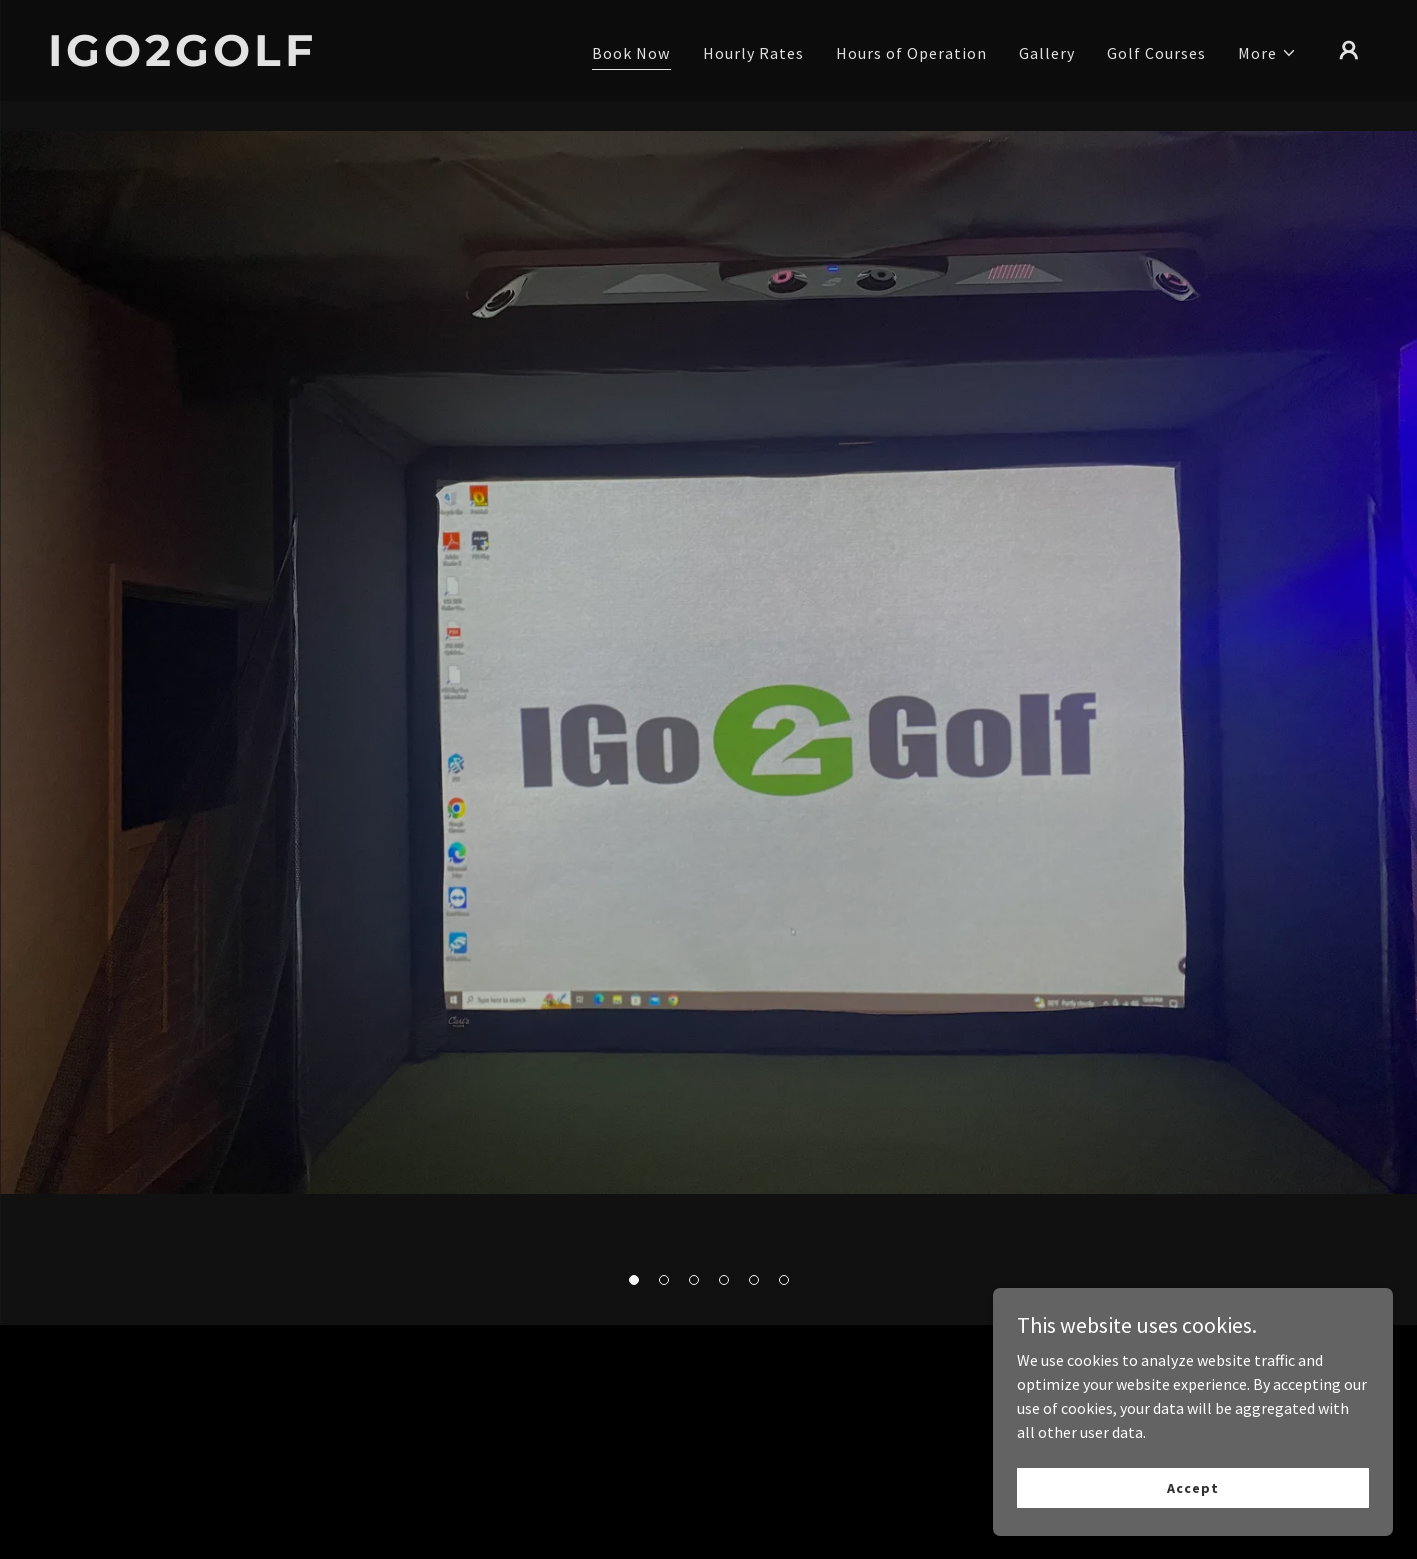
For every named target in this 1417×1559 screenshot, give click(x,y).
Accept (1192, 1487)
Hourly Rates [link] (753, 53)
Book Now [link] (631, 53)
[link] (233, 60)
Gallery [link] (1047, 53)
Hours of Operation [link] (911, 53)
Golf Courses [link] (1156, 53)
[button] (634, 1280)
